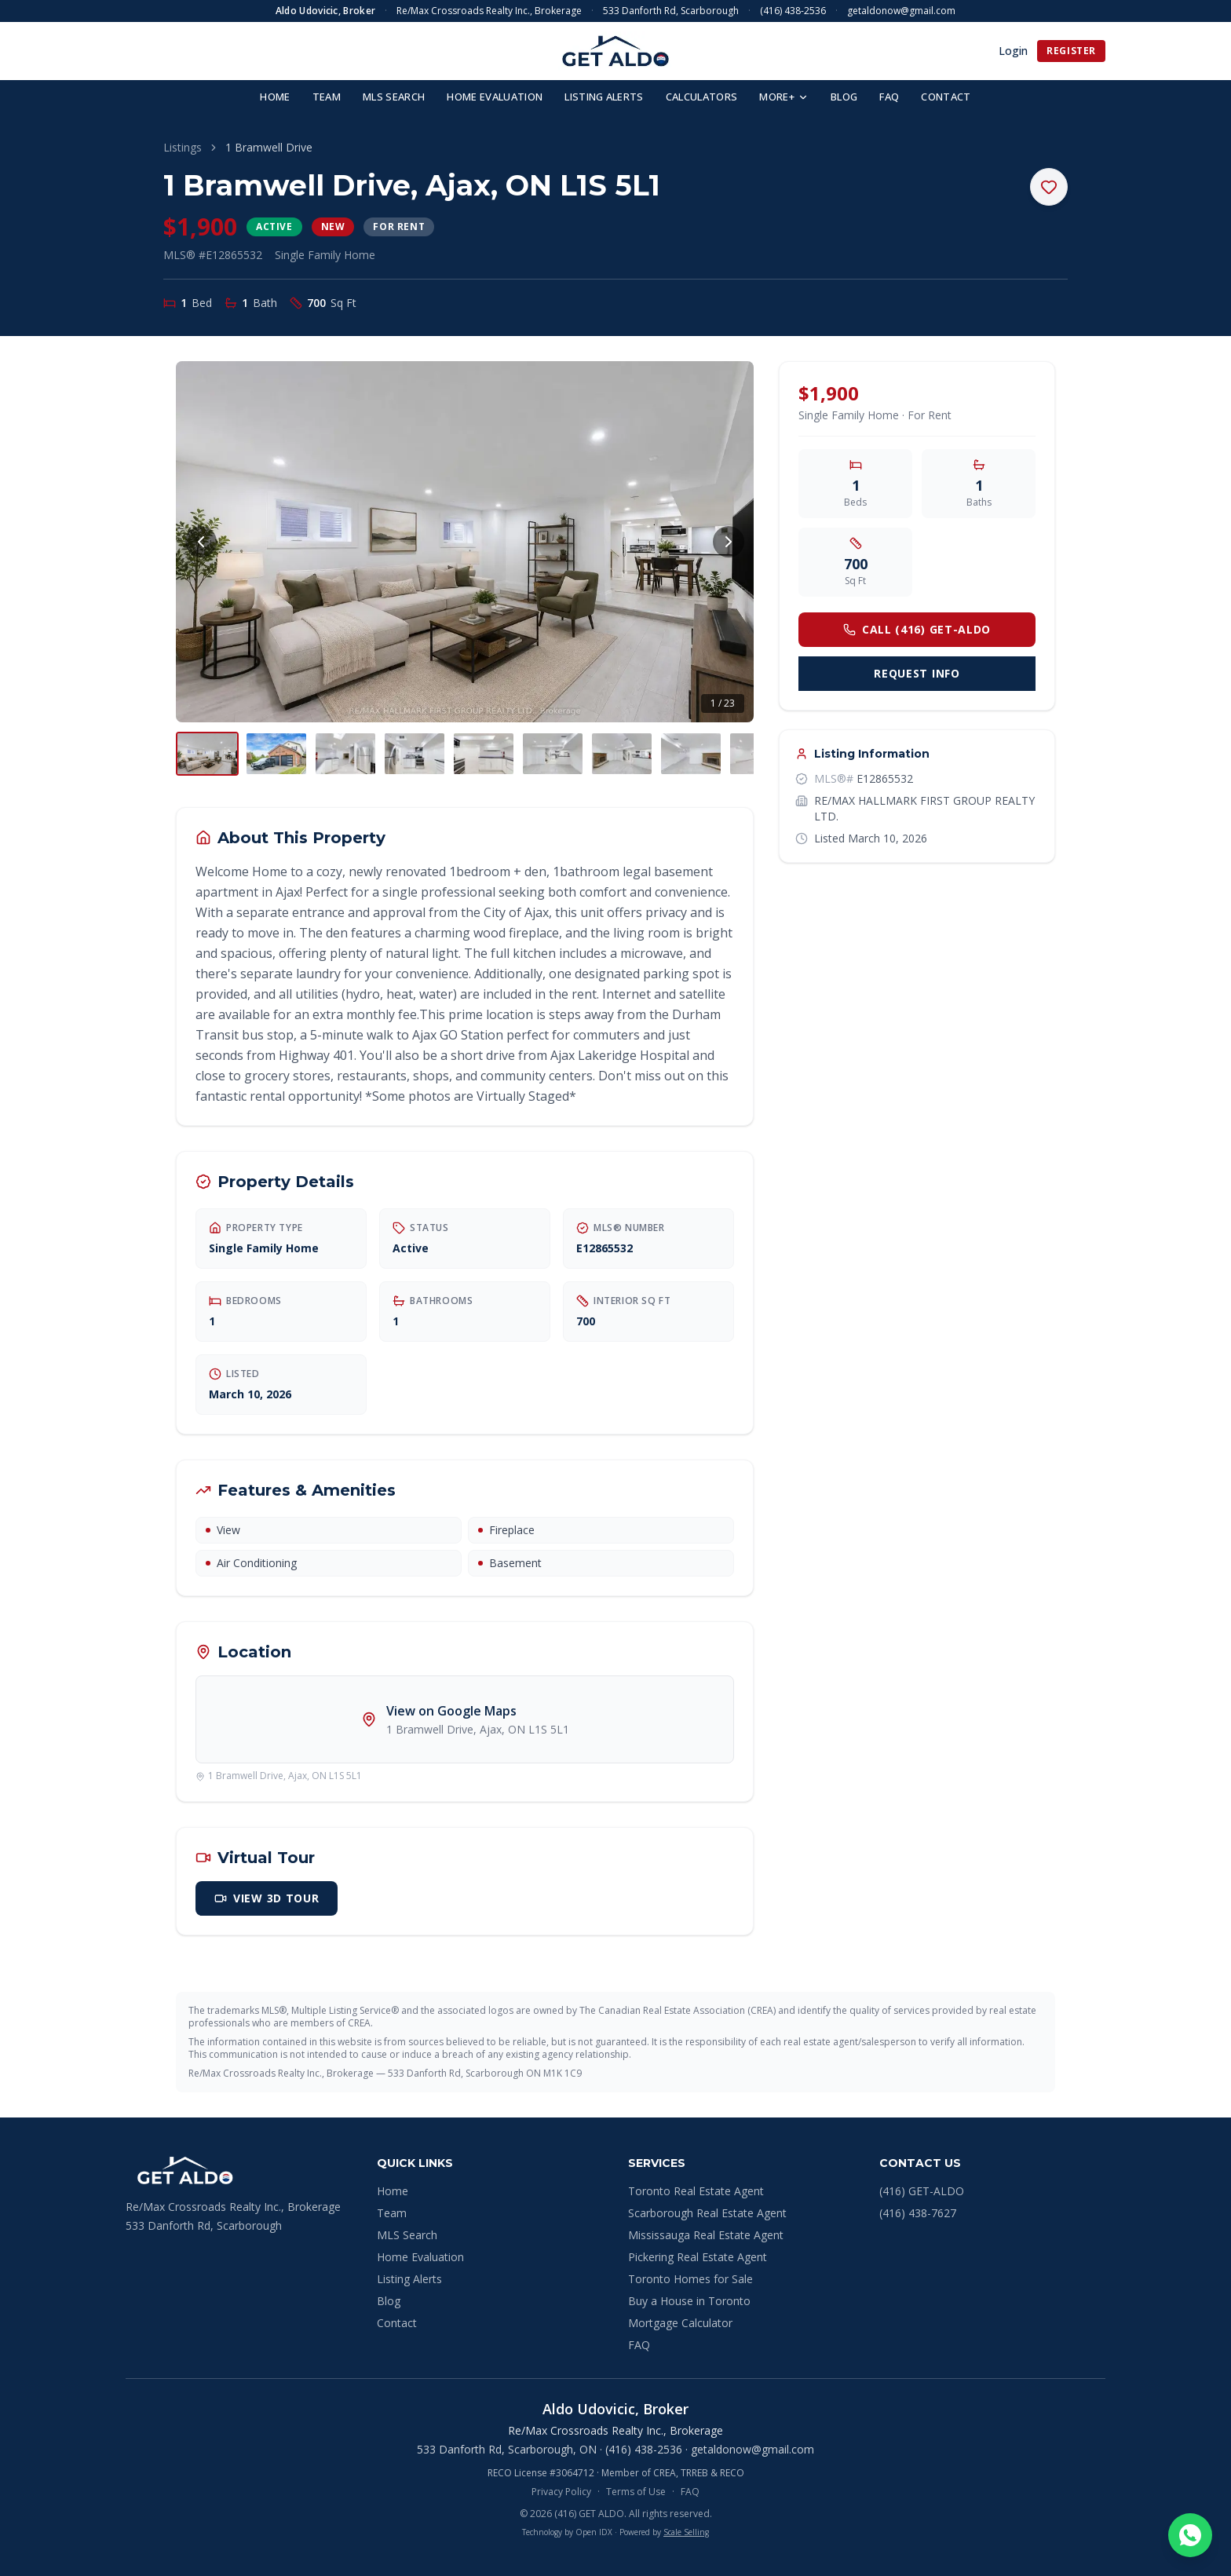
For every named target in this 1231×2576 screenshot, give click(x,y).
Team (392, 2212)
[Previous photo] (201, 541)
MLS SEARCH (394, 97)
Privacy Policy (561, 2491)
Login (1013, 50)
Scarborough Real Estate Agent (707, 2212)
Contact (397, 2322)
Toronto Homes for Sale (690, 2278)
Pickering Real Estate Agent (697, 2256)
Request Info (916, 673)
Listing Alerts (409, 2278)
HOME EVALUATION (494, 97)
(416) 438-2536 (793, 11)
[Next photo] (728, 541)
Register (1071, 50)
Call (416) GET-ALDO (917, 629)
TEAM (326, 97)
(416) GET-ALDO (921, 2190)
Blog (388, 2300)
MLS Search (407, 2234)
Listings (182, 147)
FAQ (889, 97)
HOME (275, 97)
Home (392, 2190)
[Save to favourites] (1049, 187)
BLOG (844, 97)
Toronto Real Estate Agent (696, 2190)
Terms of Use (636, 2491)
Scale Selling (686, 2532)
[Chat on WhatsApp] (1190, 2535)
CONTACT (945, 97)
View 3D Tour (266, 1898)
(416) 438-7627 (917, 2212)
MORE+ (784, 97)
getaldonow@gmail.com (901, 11)
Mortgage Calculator (680, 2322)
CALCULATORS (702, 97)
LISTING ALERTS (604, 97)
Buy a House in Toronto (689, 2300)
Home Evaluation (420, 2256)
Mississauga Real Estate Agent (706, 2234)
